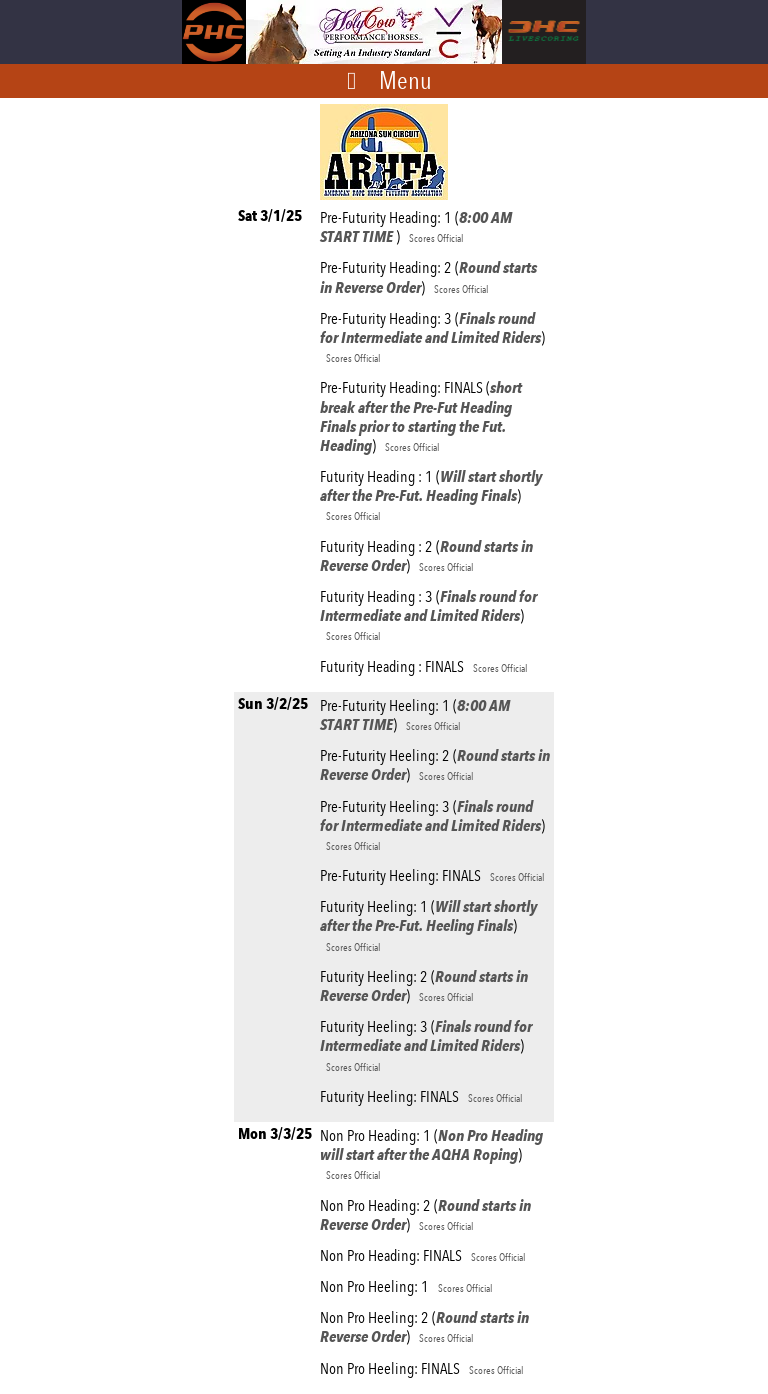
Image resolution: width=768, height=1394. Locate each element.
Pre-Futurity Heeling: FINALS (432, 875)
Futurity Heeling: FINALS (421, 1096)
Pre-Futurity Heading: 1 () (416, 227)
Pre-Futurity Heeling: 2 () (435, 765)
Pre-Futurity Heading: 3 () (432, 337)
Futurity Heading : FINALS (423, 666)
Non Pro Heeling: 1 (406, 1286)
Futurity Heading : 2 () (426, 556)
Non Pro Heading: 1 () (431, 1154)
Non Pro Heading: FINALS (422, 1255)
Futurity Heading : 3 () (428, 615)
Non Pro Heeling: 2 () (424, 1327)
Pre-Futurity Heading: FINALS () (421, 416)
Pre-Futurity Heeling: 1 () (415, 715)
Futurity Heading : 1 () (431, 495)
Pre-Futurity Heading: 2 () (428, 277)
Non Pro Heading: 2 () (425, 1215)
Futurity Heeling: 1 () (428, 925)
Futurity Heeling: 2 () (424, 986)
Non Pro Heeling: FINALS (421, 1368)
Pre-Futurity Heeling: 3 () (432, 825)
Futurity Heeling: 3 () (426, 1045)
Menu (405, 80)
